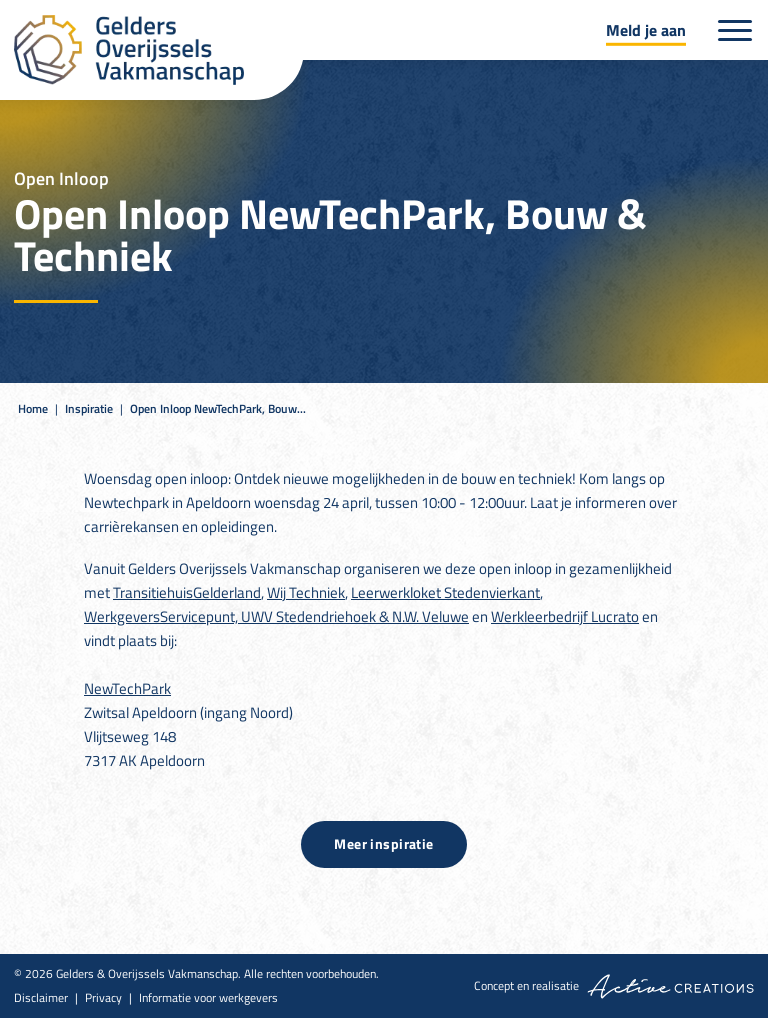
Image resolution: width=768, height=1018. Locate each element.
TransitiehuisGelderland (187, 592)
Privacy (103, 998)
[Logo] (159, 50)
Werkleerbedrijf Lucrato (565, 616)
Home (33, 408)
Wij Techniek (306, 592)
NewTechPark (127, 688)
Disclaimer (41, 998)
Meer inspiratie (383, 843)
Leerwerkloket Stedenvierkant (445, 592)
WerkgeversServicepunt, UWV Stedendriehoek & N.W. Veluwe (276, 616)
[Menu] (735, 30)
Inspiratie (89, 408)
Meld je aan (646, 30)
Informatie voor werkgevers (208, 998)
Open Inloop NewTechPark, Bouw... (218, 408)
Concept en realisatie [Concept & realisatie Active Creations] (614, 986)
